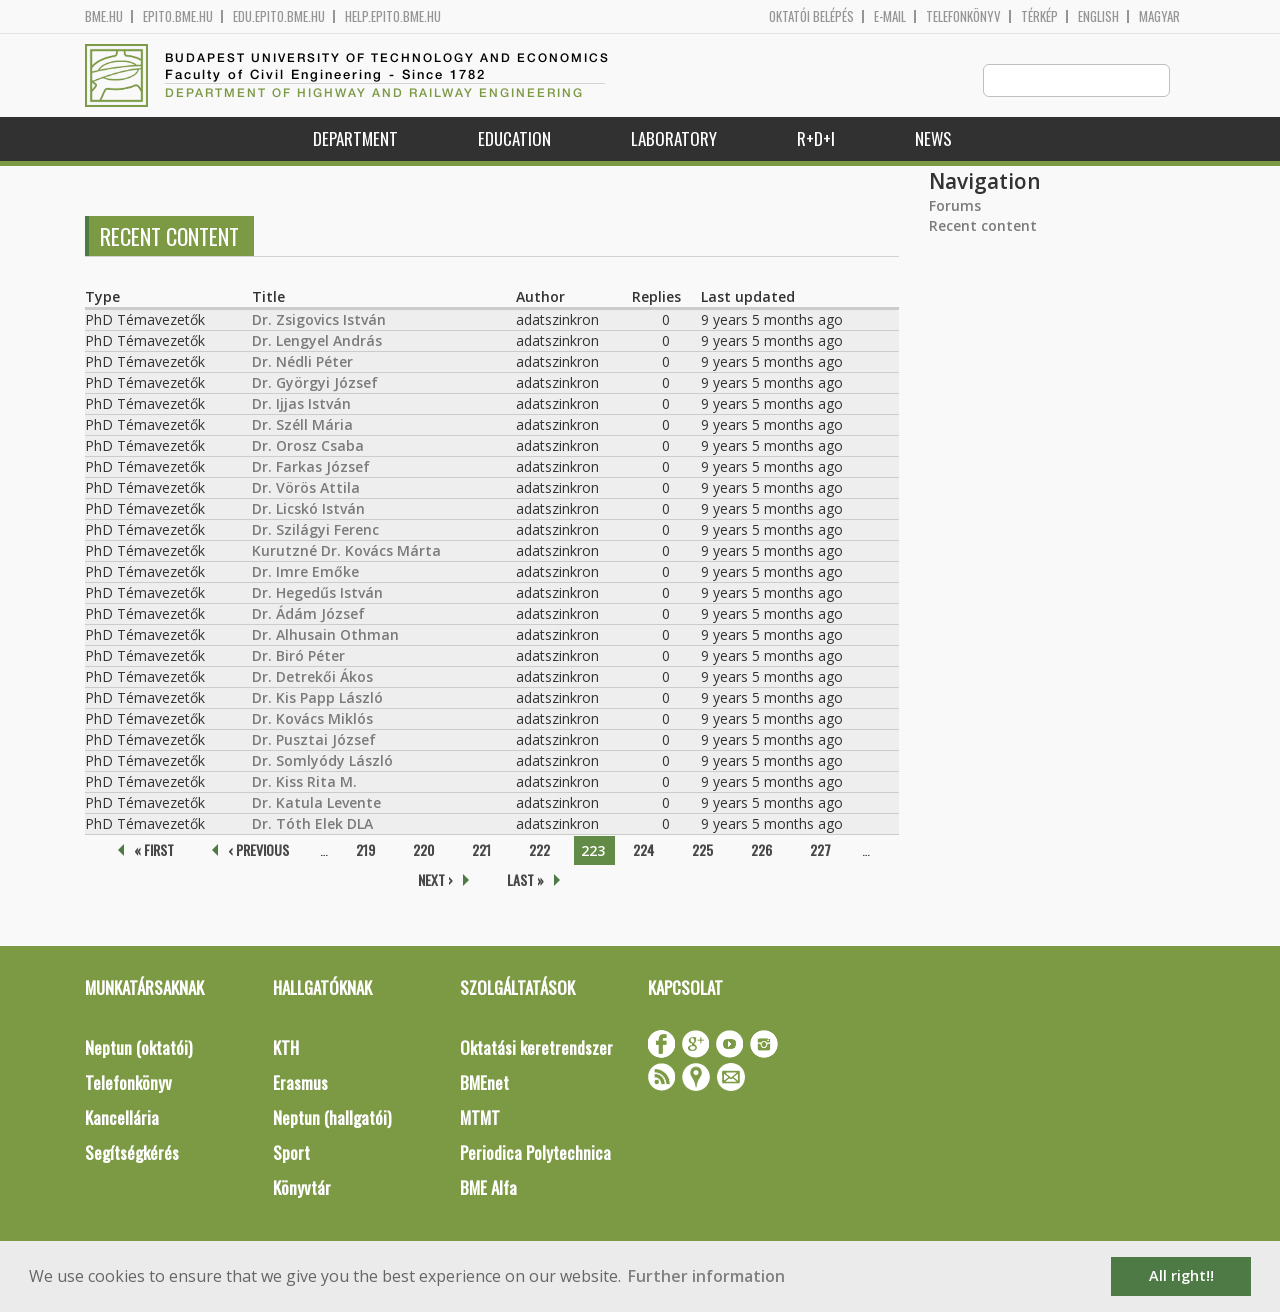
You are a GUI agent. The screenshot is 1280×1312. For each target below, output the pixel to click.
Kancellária (122, 1118)
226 (761, 850)
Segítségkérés (132, 1153)
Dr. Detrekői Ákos (312, 677)
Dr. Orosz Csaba (308, 446)
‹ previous (258, 850)
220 (423, 850)
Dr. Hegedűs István (317, 593)
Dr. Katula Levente (316, 803)
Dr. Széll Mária (302, 425)
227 (820, 850)
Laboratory (674, 139)
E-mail (890, 16)
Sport (291, 1153)
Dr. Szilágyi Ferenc (315, 530)
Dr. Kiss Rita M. (304, 782)
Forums (955, 206)
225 (702, 850)
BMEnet (484, 1083)
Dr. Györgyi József (315, 383)
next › (435, 880)
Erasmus (300, 1083)
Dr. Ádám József (308, 614)
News (933, 139)
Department (355, 139)
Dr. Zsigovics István (319, 320)
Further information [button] (706, 1276)
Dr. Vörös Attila (306, 488)
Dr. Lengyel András (317, 341)
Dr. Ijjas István (301, 404)
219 (365, 850)
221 (481, 850)
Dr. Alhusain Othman (325, 635)
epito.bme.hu (178, 16)
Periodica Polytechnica (535, 1153)
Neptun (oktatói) (138, 1048)
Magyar (1159, 16)
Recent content (983, 226)
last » (525, 880)
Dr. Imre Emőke (305, 572)
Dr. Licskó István (308, 509)
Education (514, 139)
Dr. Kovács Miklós (312, 719)
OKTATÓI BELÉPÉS (811, 16)
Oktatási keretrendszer (536, 1048)
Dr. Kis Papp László (317, 698)
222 (539, 850)
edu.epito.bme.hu (279, 16)
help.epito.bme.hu (393, 16)
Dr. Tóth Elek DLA (312, 824)
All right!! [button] (1181, 1275)
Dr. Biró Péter (298, 656)
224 (643, 850)
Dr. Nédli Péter (302, 362)
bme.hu (104, 16)
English (1098, 16)
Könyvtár (302, 1188)
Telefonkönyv (963, 16)
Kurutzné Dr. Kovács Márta (346, 551)
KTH (286, 1048)
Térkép (1039, 16)
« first (154, 850)
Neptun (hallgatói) (332, 1118)
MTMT (480, 1118)
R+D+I (816, 139)
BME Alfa (488, 1188)
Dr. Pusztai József (314, 740)
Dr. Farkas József (311, 467)
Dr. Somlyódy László (322, 761)
